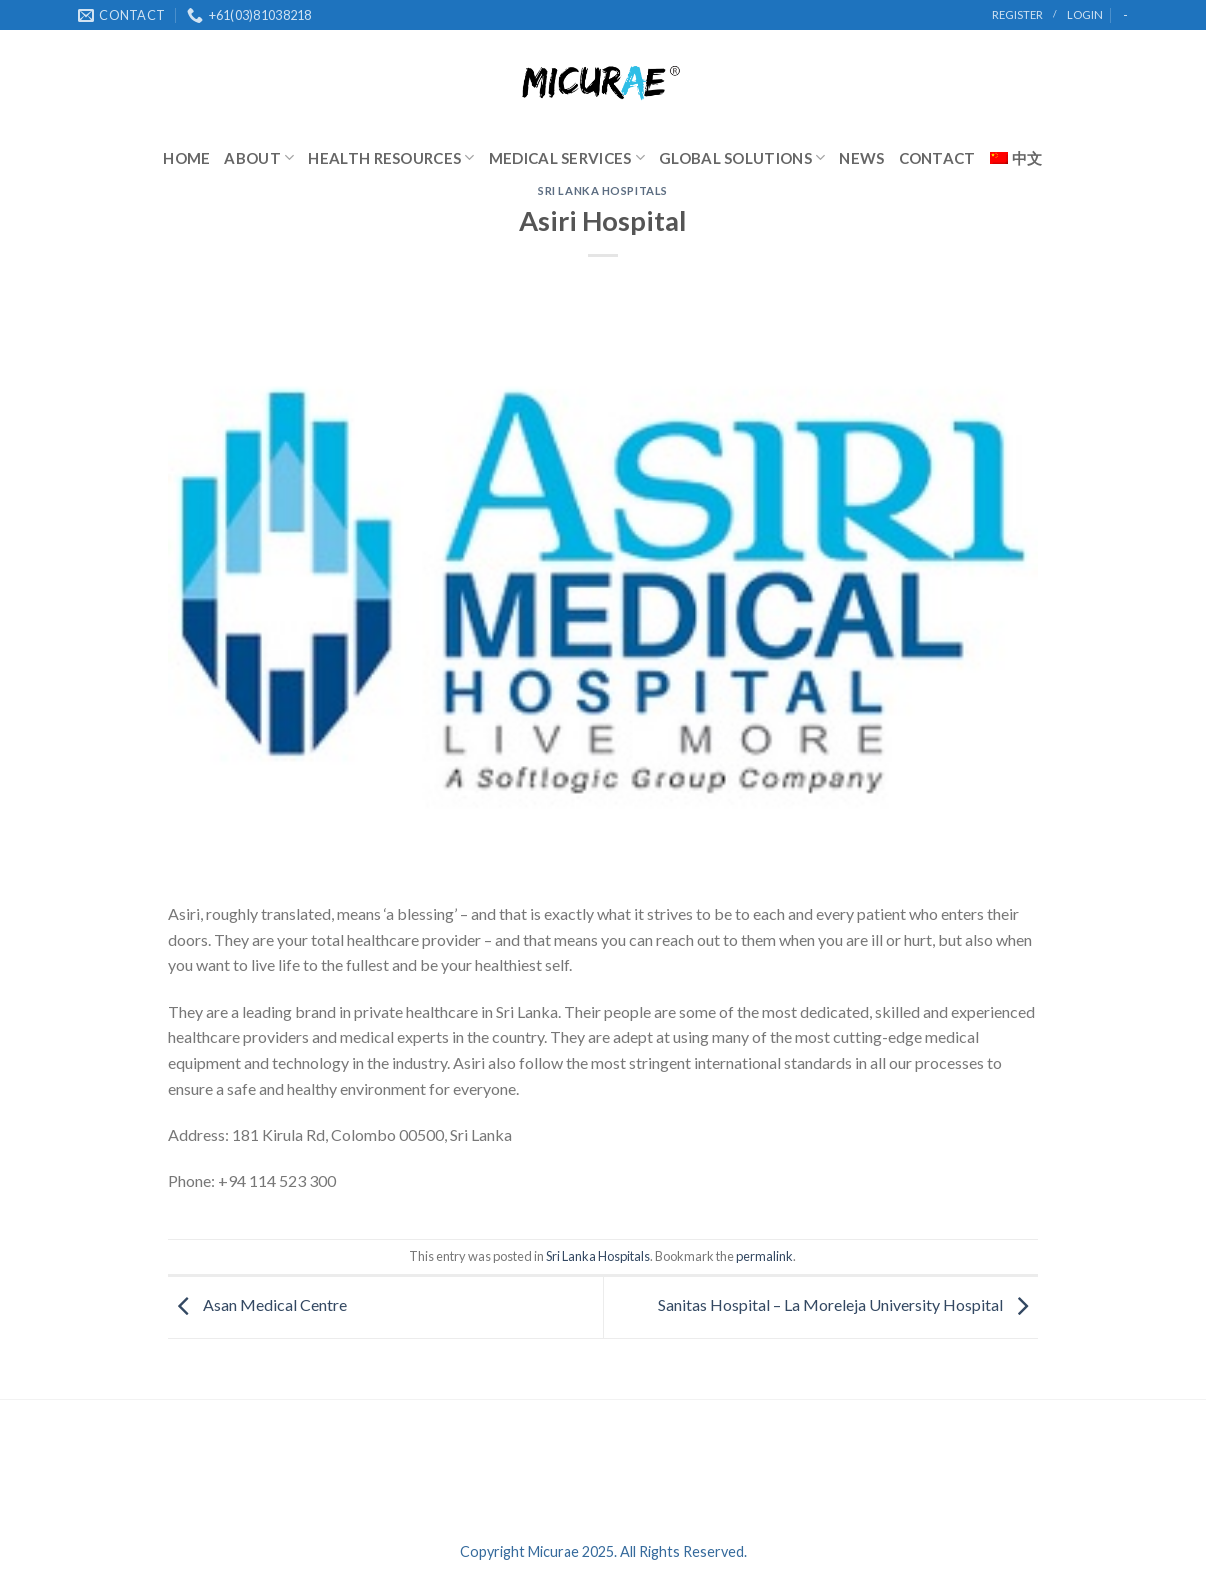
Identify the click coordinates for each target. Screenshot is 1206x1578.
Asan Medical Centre (257, 1305)
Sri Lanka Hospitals (603, 190)
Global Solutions (742, 157)
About (259, 157)
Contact (937, 158)
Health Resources (391, 157)
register (1017, 14)
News (861, 158)
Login (1085, 14)
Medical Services (567, 157)
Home (186, 158)
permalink (764, 1256)
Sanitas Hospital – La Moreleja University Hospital (848, 1305)
